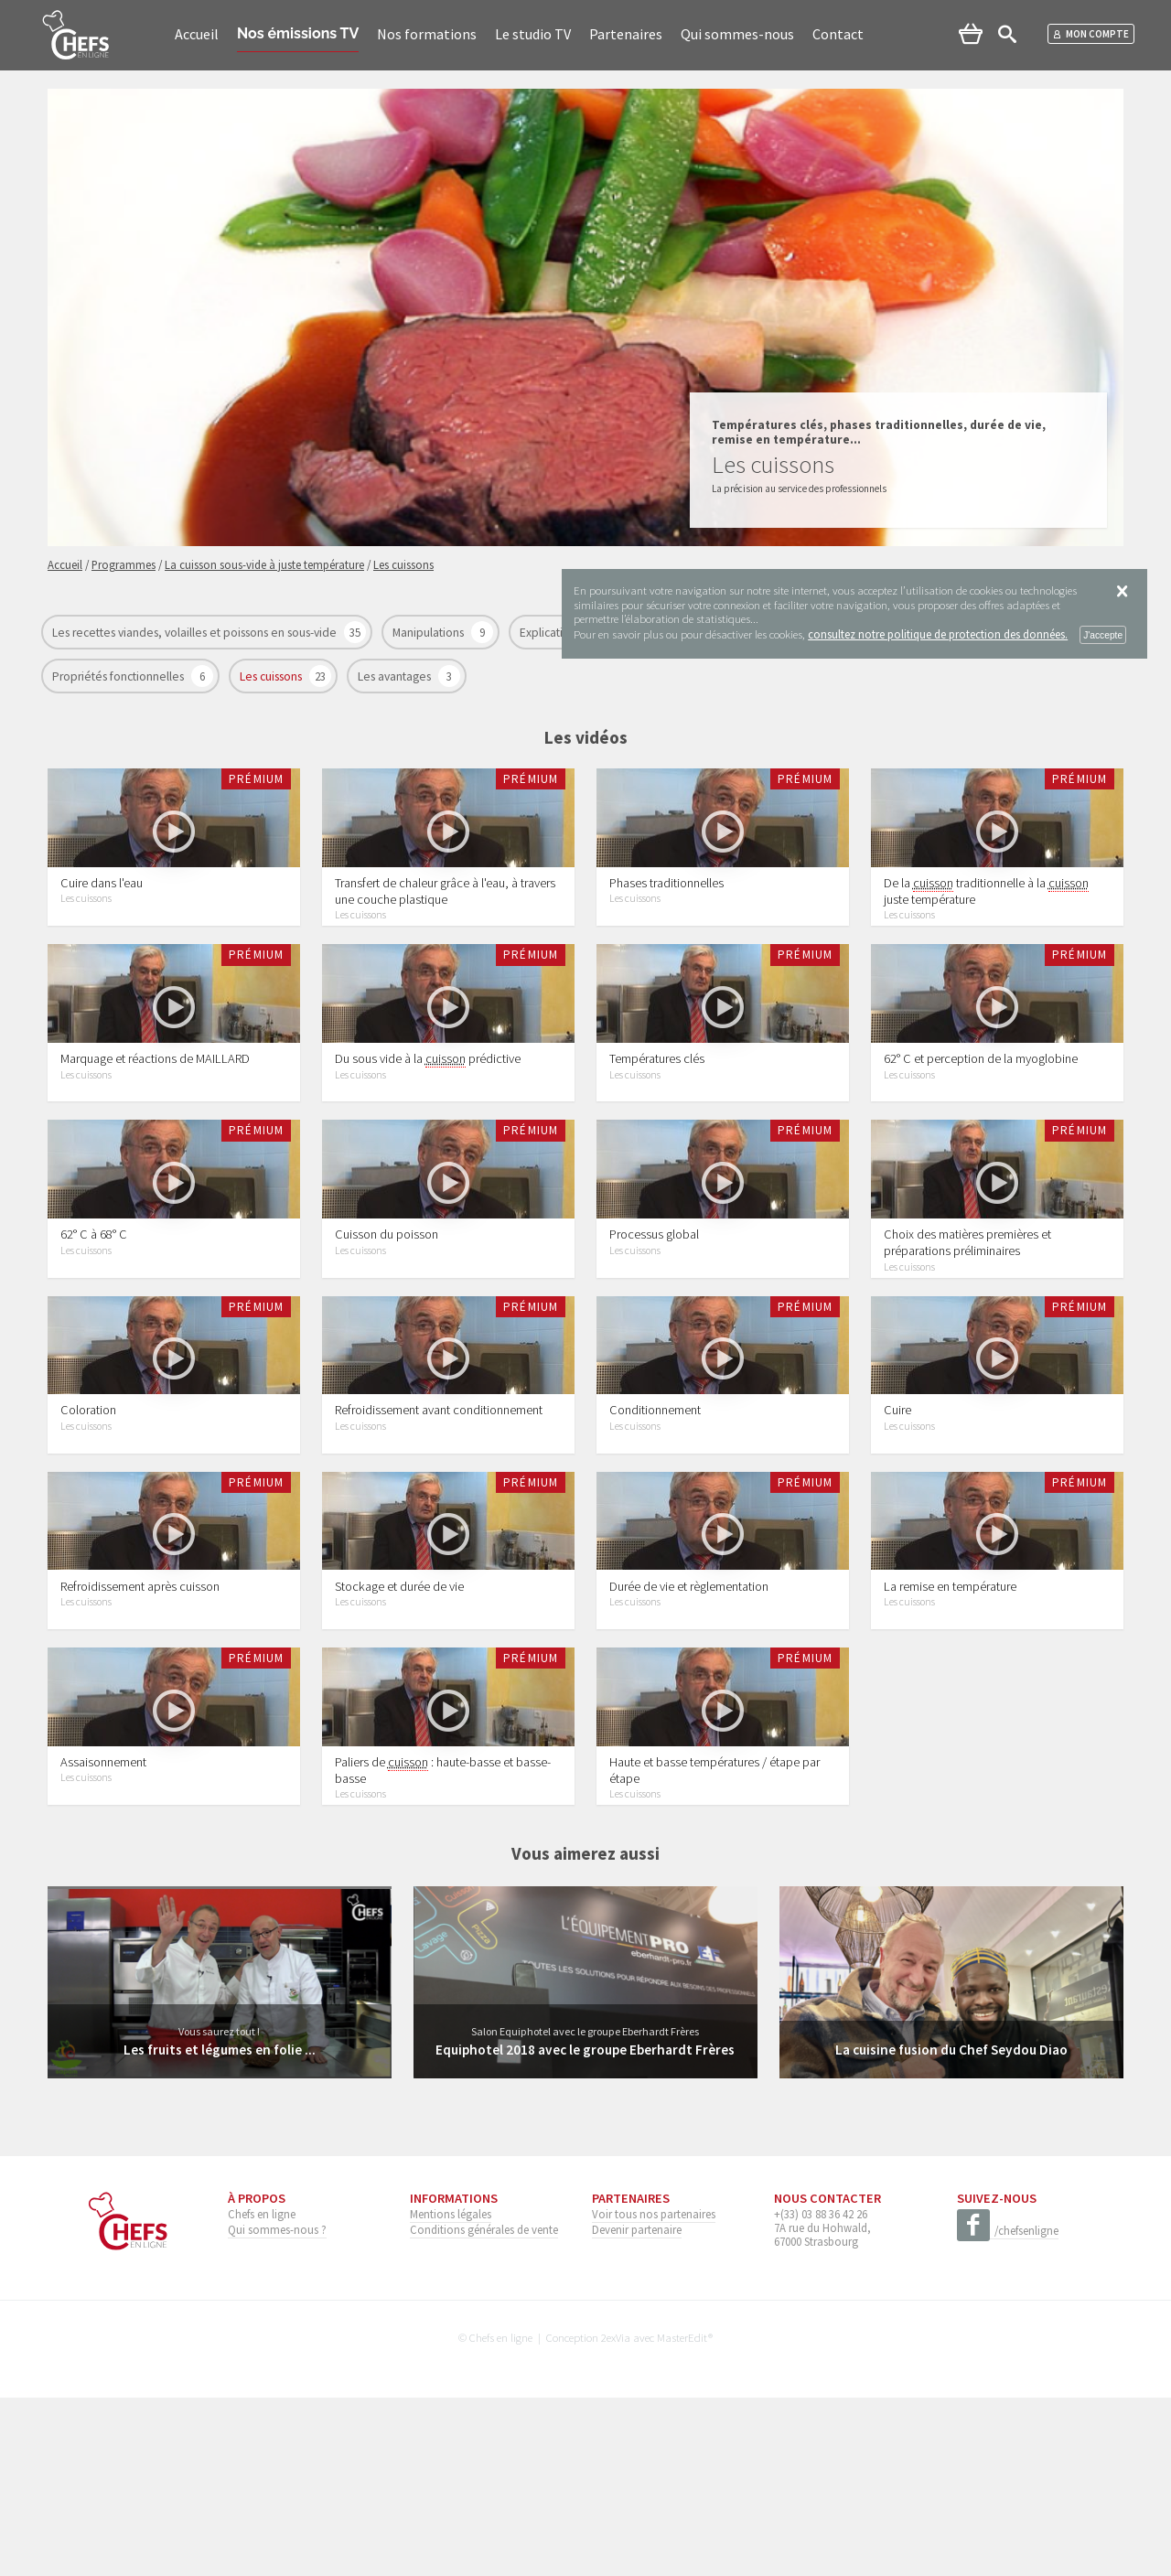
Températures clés (656, 1118)
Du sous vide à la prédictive (428, 1118)
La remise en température (950, 1733)
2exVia (615, 2514)
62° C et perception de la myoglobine (981, 1118)
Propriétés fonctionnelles (119, 676)
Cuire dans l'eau (101, 912)
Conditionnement (655, 1528)
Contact (838, 34)
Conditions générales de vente (484, 2406)
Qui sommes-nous (737, 34)
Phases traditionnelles (666, 912)
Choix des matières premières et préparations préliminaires (967, 1331)
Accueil (197, 34)
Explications (552, 632)
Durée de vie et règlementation (688, 1733)
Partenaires (625, 34)
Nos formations (427, 34)
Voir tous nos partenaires (653, 2391)
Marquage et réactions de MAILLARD (155, 1118)
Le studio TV (533, 34)
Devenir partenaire (637, 2406)
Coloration (88, 1528)
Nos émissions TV (298, 33)
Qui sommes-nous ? (277, 2406)
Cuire (897, 1528)
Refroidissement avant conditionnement (439, 1528)
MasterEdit (682, 2514)
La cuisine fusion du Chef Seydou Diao (951, 2226)
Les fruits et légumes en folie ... (219, 2226)
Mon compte (1091, 33)
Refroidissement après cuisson (140, 1733)
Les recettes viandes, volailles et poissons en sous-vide (195, 632)
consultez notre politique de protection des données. (938, 634)
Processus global (654, 1323)
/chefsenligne (1007, 2408)
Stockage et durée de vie (399, 1733)
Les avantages (396, 676)
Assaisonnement (103, 1939)
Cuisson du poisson (386, 1323)
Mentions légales (450, 2391)
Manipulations (429, 632)
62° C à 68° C (93, 1323)
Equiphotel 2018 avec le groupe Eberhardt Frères (585, 2226)
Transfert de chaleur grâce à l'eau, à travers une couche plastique (445, 920)
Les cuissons (272, 676)
